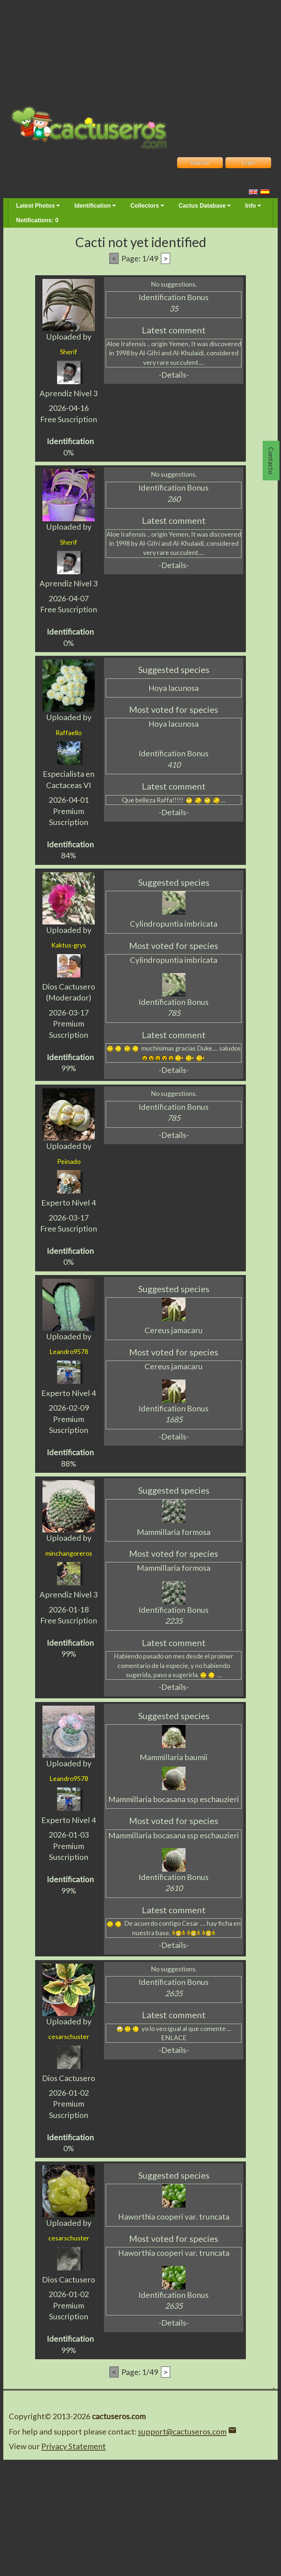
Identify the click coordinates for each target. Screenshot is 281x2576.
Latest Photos (38, 206)
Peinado (68, 1161)
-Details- (174, 374)
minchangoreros (68, 1553)
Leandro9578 (68, 1351)
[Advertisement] (140, 51)
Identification (95, 206)
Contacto (271, 460)
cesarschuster (68, 2036)
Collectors (147, 206)
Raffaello (69, 733)
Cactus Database (205, 206)
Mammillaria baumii (173, 1757)
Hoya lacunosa (174, 688)
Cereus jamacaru (174, 1330)
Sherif (68, 352)
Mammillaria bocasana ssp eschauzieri (173, 1799)
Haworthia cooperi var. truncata (173, 2216)
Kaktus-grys (68, 945)
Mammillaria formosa (173, 1532)
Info (253, 206)
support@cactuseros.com (182, 2431)
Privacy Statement (73, 2446)
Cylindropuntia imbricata (173, 923)
